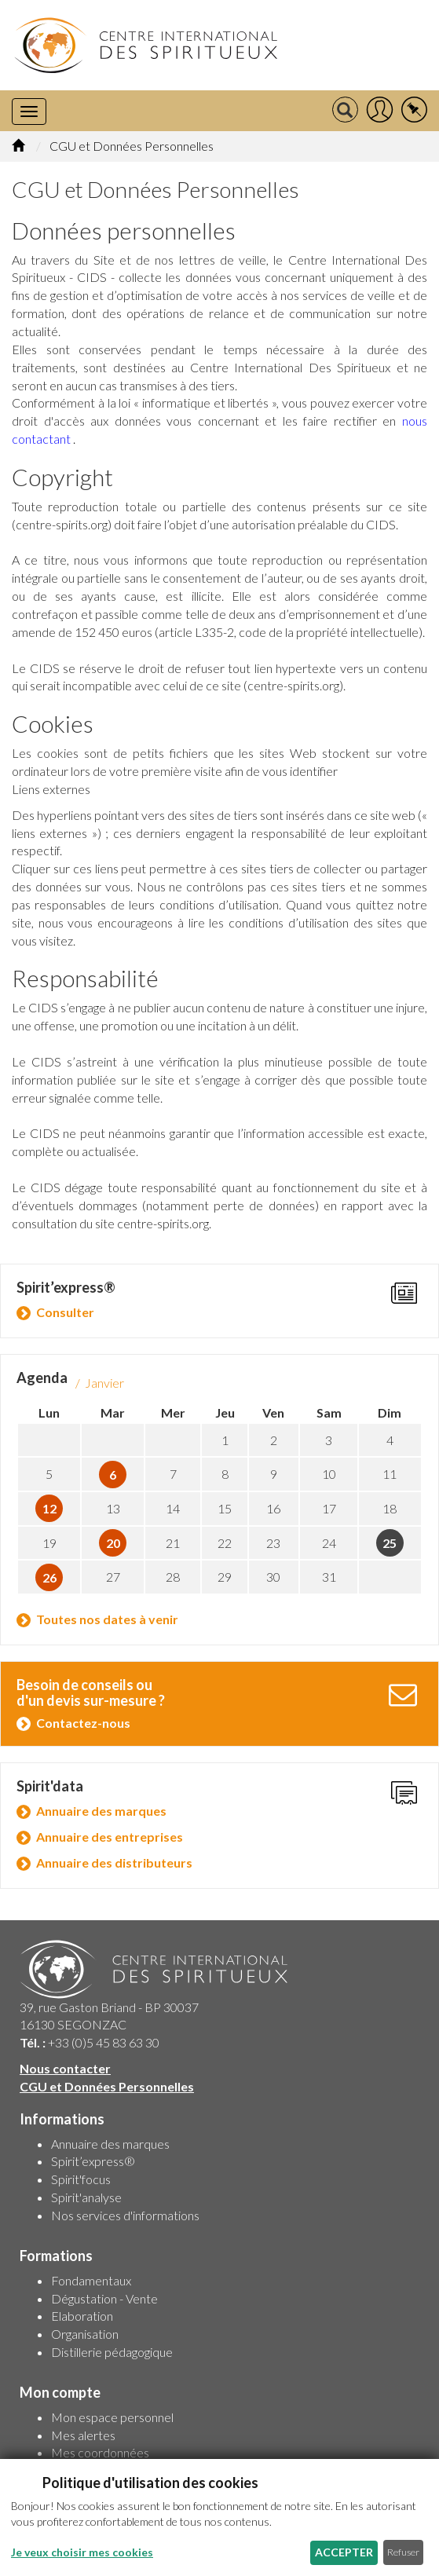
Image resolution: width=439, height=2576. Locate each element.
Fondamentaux (91, 2280)
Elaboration (82, 2315)
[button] (379, 110)
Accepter (344, 2552)
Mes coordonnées (100, 2452)
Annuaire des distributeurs (114, 1862)
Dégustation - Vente (104, 2298)
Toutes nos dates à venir (107, 1619)
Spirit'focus (81, 2179)
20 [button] (113, 1542)
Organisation (85, 2333)
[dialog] (219, 2517)
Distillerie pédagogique (112, 2351)
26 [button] (49, 1577)
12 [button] (49, 1508)
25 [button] (389, 1542)
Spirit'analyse (86, 2197)
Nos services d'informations (125, 2215)
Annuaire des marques (101, 1810)
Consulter (65, 1311)
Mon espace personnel (112, 2417)
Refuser (403, 2552)
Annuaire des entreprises (109, 1836)
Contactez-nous (83, 1722)
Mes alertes (83, 2435)
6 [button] (112, 1474)
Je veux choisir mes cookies (82, 2552)
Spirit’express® (93, 2160)
